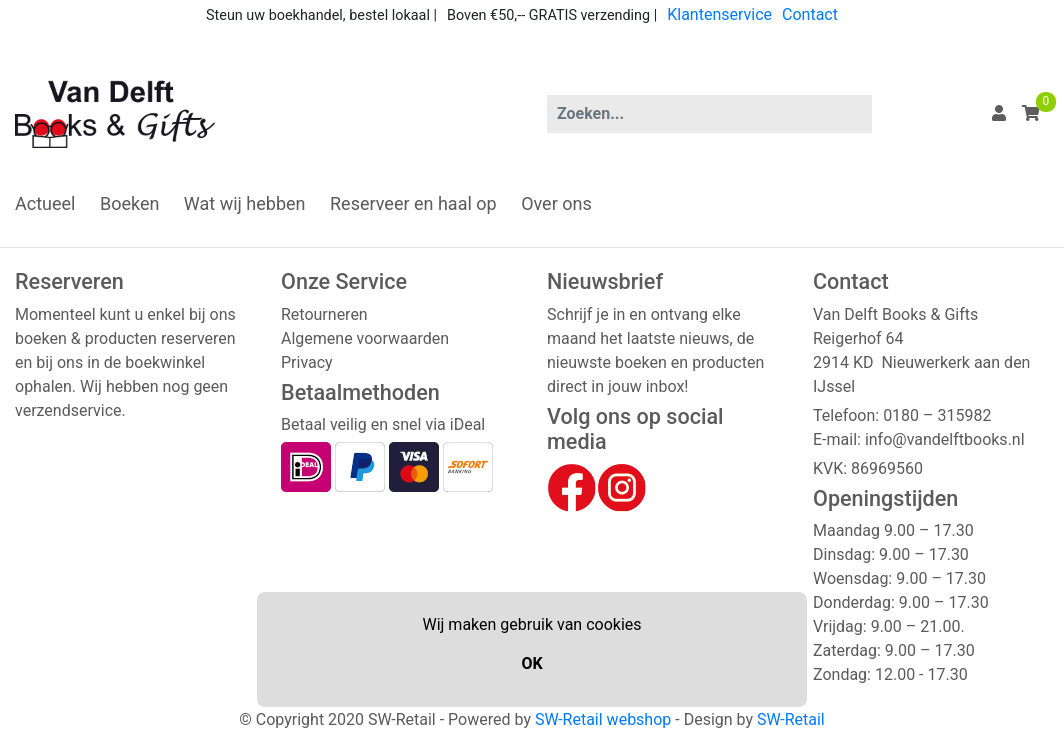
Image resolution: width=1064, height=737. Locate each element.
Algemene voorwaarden (365, 338)
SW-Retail (791, 719)
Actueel (45, 203)
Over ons (556, 203)
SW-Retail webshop (603, 719)
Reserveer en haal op (413, 203)
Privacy (307, 362)
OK (531, 663)
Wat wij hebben (245, 203)
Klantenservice (719, 14)
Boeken (129, 203)
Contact (810, 14)
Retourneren (324, 314)
